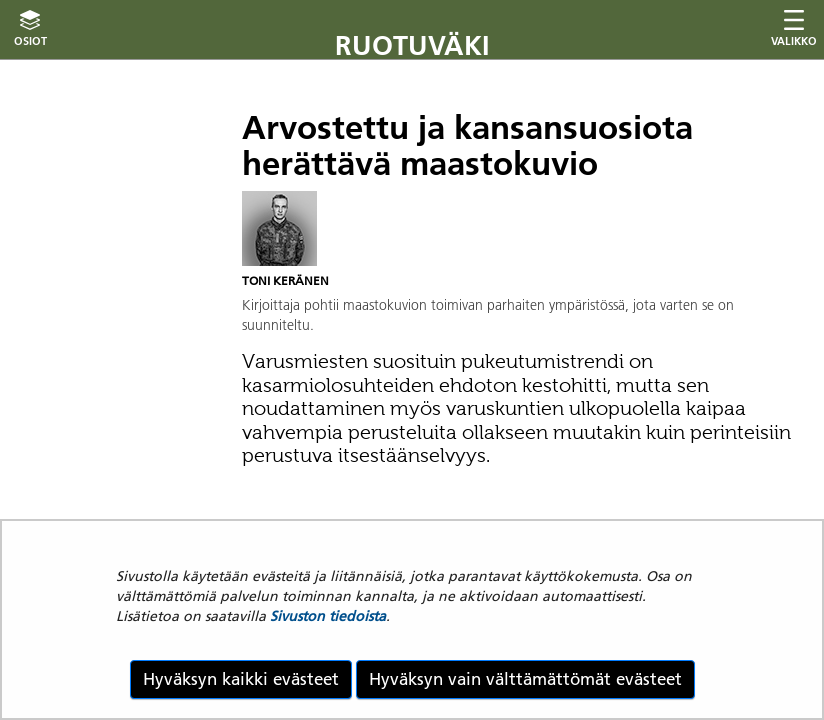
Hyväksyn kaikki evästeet (241, 679)
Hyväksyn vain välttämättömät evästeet (525, 679)
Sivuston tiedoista (328, 616)
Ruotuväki (412, 45)
